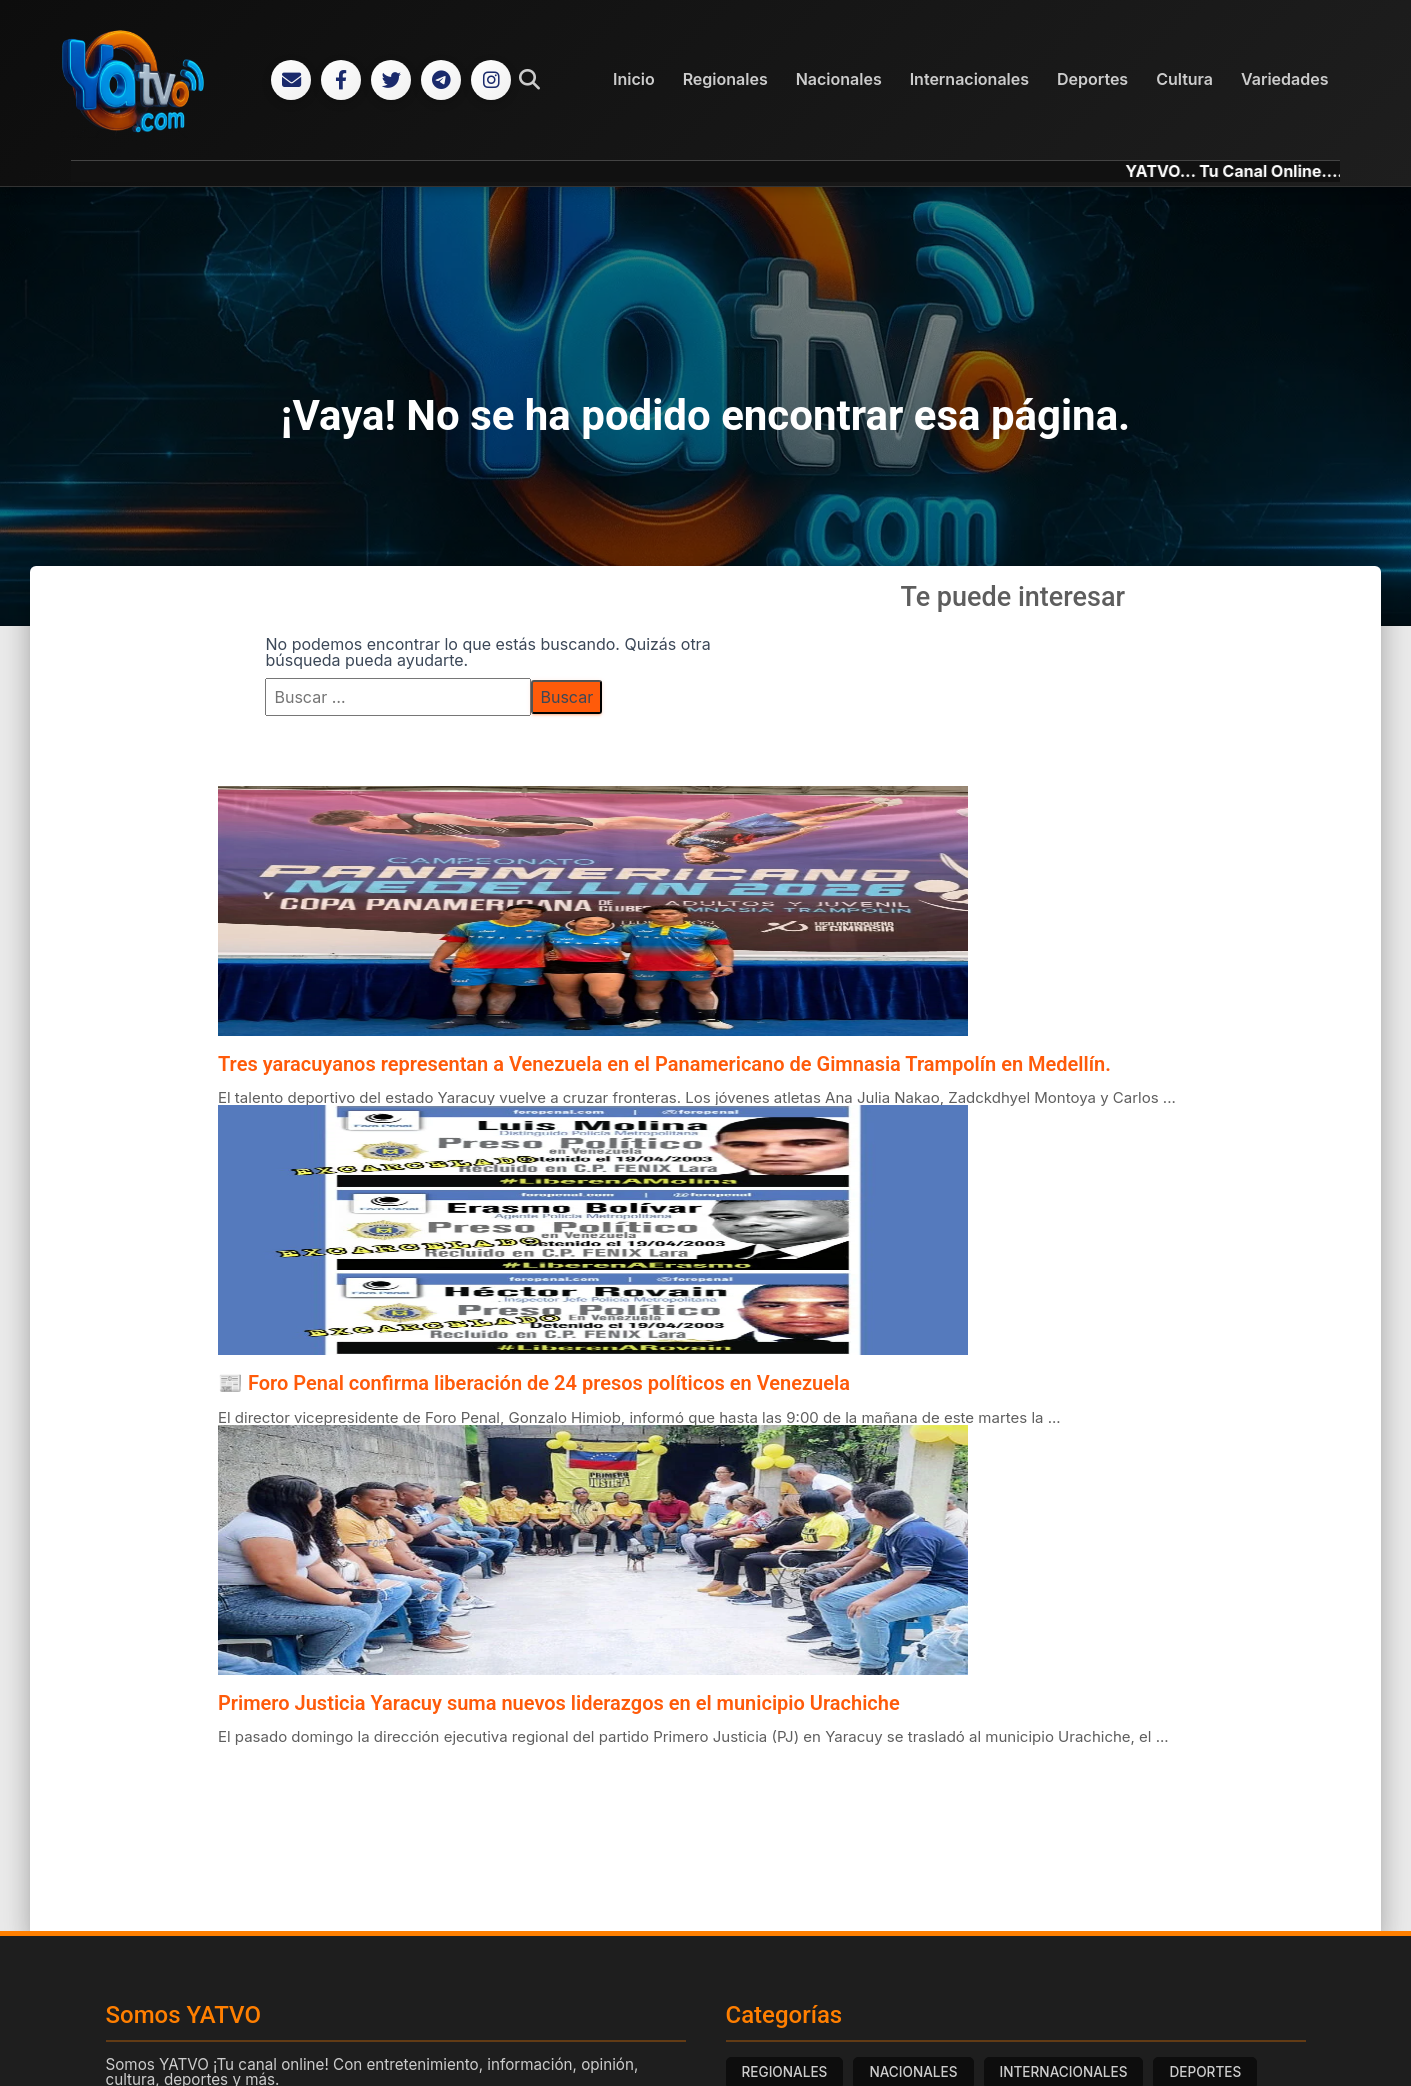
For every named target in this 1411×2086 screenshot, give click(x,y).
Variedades (1284, 79)
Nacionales (839, 79)
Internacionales (969, 79)
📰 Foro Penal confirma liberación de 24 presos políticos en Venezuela (534, 1383)
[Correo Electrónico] (291, 80)
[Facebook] (341, 80)
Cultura (1184, 79)
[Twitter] (391, 80)
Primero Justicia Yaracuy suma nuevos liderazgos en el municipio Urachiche (559, 1703)
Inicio (634, 79)
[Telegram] (441, 80)
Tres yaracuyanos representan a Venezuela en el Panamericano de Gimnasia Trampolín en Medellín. (664, 1064)
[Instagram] (491, 80)
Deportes (1092, 79)
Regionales (725, 79)
